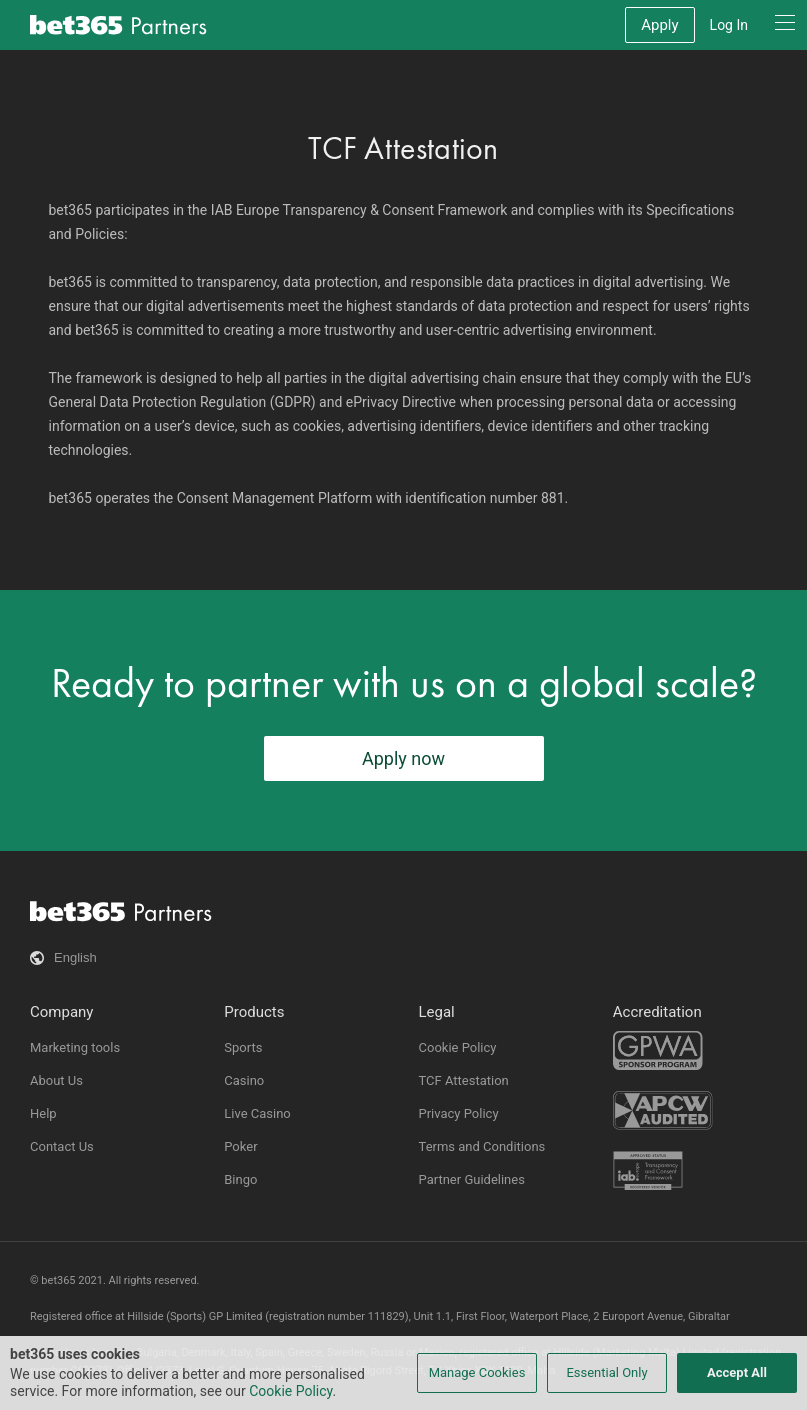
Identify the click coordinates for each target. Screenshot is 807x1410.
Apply (659, 25)
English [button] (75, 957)
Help (43, 1113)
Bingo (240, 1179)
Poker (240, 1146)
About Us (56, 1080)
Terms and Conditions (482, 1146)
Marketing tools (75, 1047)
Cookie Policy (458, 1047)
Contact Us (62, 1146)
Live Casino (257, 1113)
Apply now (403, 758)
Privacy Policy (459, 1113)
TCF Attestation (464, 1080)
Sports (243, 1047)
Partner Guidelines (472, 1179)
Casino (244, 1080)
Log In (729, 25)
